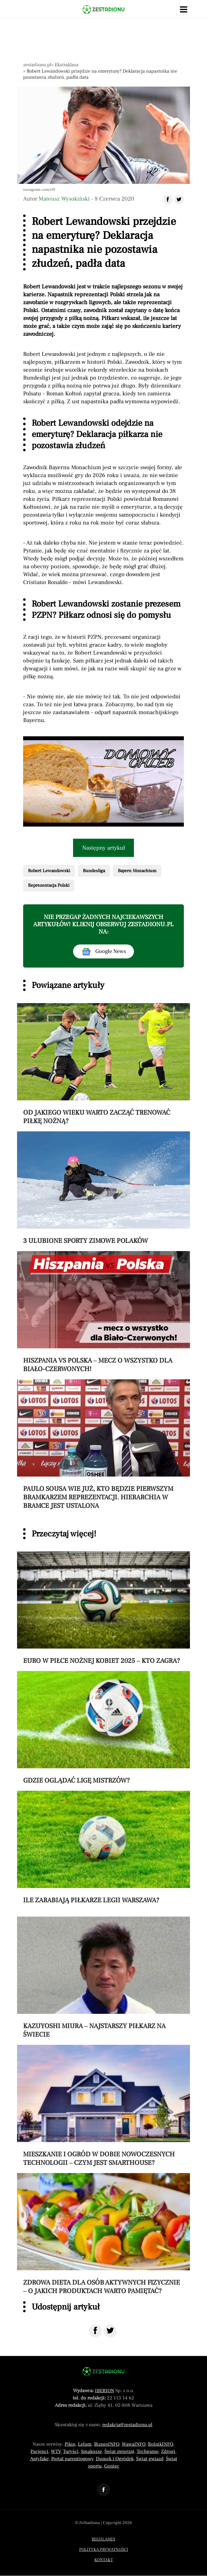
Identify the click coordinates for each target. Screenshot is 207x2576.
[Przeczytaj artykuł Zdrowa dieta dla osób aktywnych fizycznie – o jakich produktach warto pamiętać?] (103, 2234)
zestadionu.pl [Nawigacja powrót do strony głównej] (37, 65)
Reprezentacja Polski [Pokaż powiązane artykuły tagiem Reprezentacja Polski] (48, 885)
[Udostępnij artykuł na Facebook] (168, 200)
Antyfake (39, 2459)
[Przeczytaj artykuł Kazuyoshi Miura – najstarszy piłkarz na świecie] (103, 1978)
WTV (56, 2451)
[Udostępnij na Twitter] (110, 2330)
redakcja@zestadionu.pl (127, 2425)
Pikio (70, 2444)
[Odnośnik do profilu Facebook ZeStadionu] (103, 2489)
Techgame (148, 2451)
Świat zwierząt (119, 2451)
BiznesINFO (106, 2444)
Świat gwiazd (149, 2459)
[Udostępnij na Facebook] (95, 2330)
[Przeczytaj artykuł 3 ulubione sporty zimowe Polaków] (103, 1188)
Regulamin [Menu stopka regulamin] (103, 2539)
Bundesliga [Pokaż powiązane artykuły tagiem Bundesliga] (94, 871)
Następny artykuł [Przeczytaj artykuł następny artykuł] (103, 847)
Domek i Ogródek (115, 2459)
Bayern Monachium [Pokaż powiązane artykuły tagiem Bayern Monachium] (137, 871)
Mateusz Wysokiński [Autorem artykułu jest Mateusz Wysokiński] (64, 198)
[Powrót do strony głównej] (103, 2371)
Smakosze (91, 2451)
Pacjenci (39, 2451)
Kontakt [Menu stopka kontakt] (103, 2560)
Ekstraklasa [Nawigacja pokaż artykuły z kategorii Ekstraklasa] (67, 65)
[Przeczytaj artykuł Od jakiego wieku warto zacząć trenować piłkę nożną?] (103, 1064)
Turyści (71, 2451)
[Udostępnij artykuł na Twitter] (179, 200)
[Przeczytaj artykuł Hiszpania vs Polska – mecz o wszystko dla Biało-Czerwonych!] (103, 1312)
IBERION (104, 2391)
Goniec (111, 2466)
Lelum (85, 2444)
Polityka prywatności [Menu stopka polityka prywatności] (103, 2549)
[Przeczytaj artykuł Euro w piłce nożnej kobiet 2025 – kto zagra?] (103, 1608)
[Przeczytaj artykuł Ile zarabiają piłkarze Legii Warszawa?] (103, 1847)
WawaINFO (134, 2444)
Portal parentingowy (72, 2459)
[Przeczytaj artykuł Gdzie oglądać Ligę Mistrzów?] (103, 1728)
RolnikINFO (160, 2444)
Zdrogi (168, 2451)
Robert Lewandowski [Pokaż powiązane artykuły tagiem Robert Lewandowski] (49, 871)
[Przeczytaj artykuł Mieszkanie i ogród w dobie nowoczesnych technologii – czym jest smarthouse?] (103, 2106)
